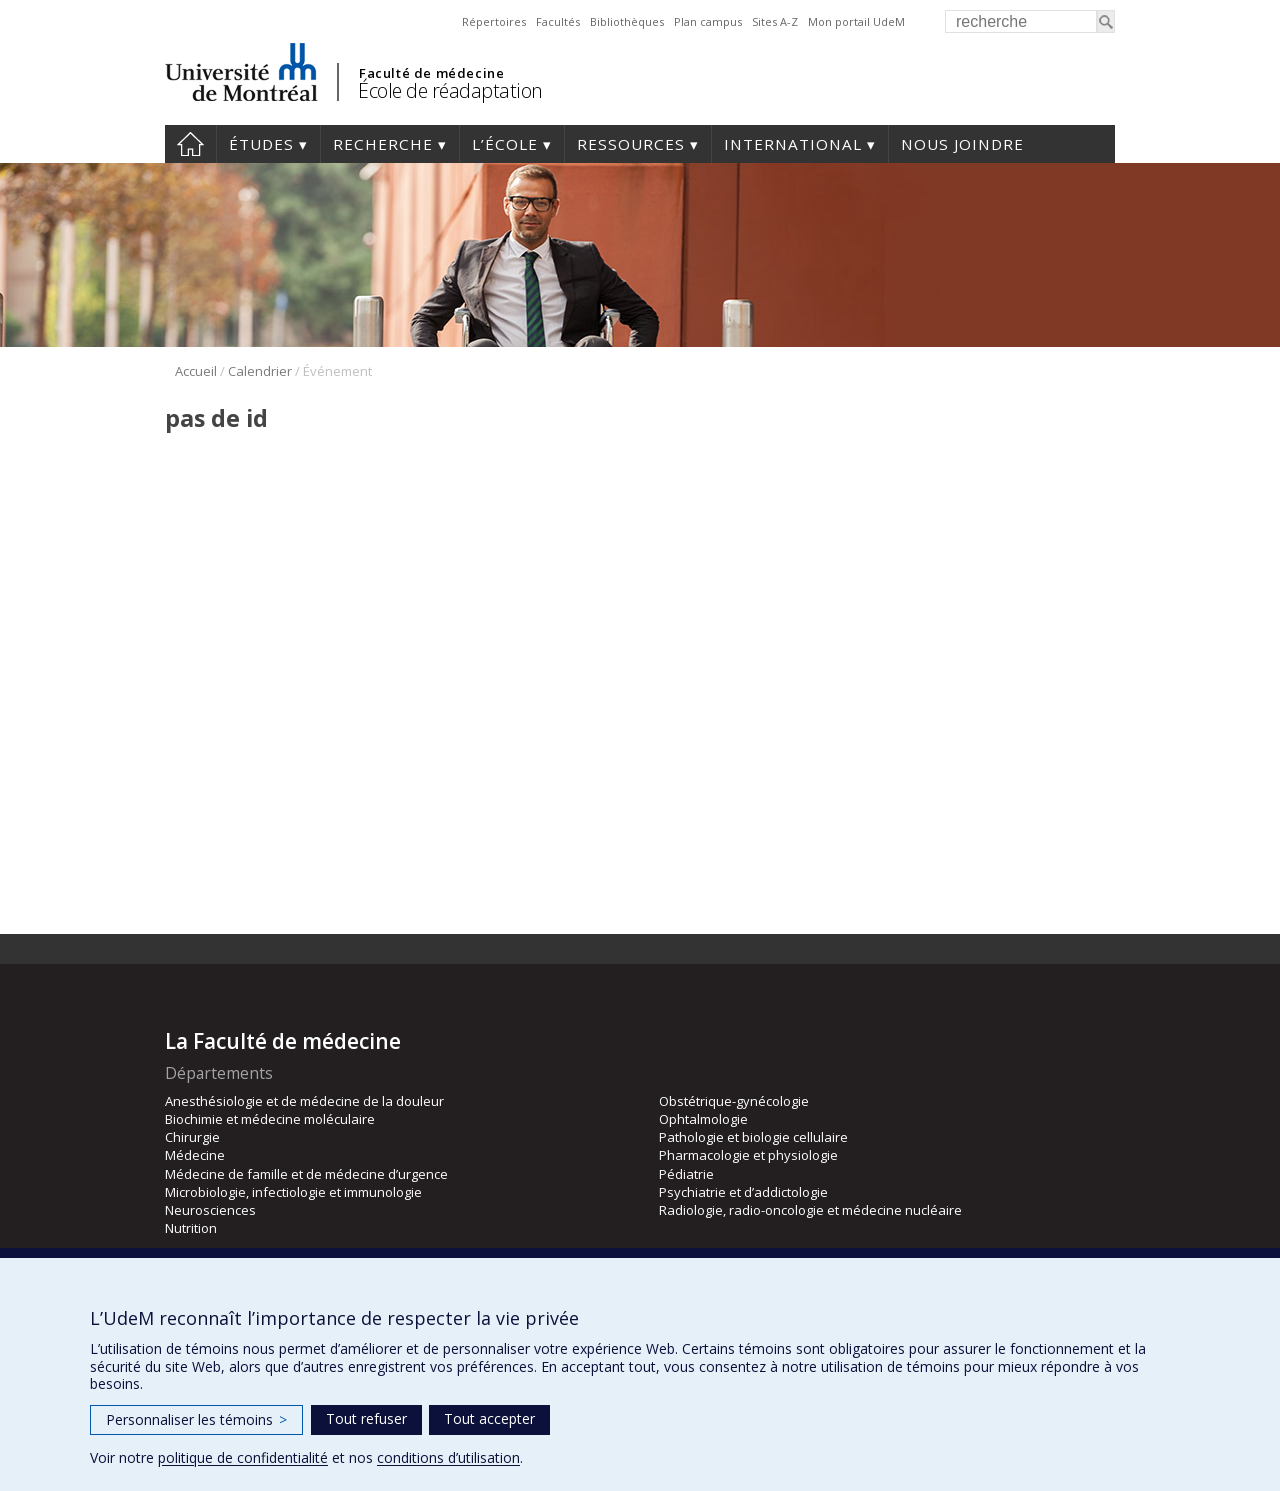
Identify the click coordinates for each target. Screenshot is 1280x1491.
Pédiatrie (686, 1174)
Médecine (195, 1155)
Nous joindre (962, 144)
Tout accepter (489, 1418)
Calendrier (260, 371)
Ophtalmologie (703, 1119)
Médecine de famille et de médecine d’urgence (306, 1174)
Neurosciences (210, 1210)
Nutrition (191, 1228)
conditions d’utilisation (448, 1457)
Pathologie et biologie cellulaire (753, 1137)
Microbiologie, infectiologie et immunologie (293, 1192)
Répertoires (494, 21)
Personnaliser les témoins (196, 1419)
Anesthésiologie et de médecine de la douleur (304, 1101)
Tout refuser (366, 1418)
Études (261, 144)
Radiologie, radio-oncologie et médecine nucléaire (810, 1210)
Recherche (383, 144)
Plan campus (708, 21)
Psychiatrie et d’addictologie (743, 1192)
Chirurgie (192, 1137)
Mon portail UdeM (856, 21)
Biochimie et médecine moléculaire (270, 1119)
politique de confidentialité (243, 1457)
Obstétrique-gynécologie (734, 1101)
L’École (505, 144)
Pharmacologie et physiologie (748, 1155)
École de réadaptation (450, 90)
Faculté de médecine (431, 73)
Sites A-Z (775, 21)
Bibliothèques (627, 21)
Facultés (558, 21)
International (793, 144)
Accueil (190, 144)
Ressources (631, 144)
